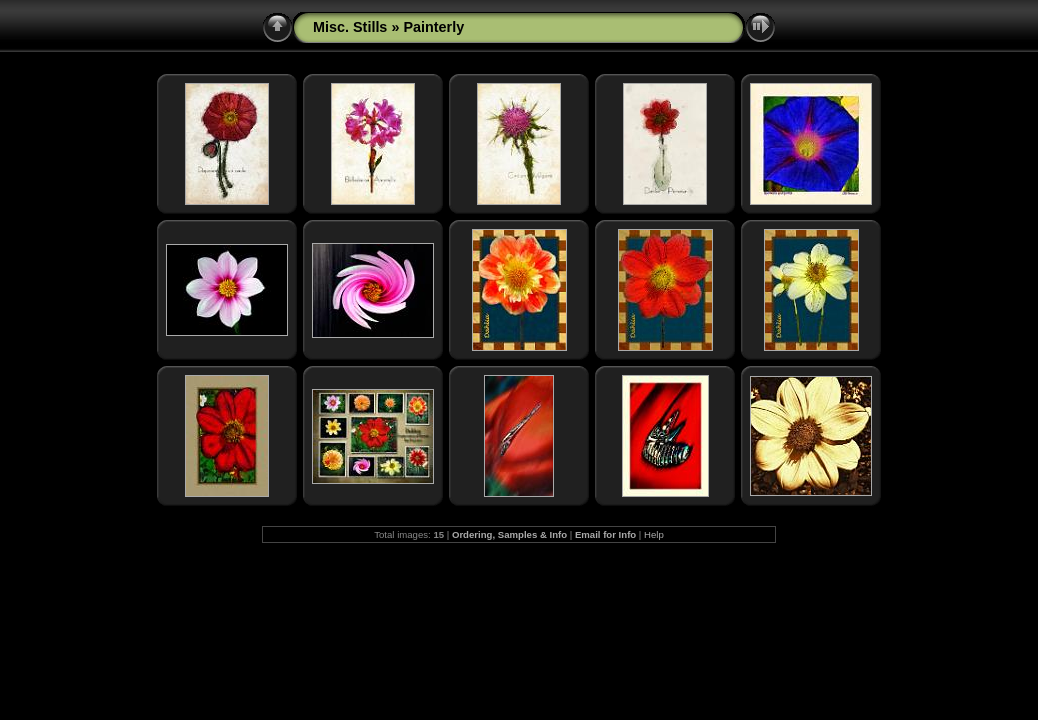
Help (654, 534)
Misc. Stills (350, 27)
